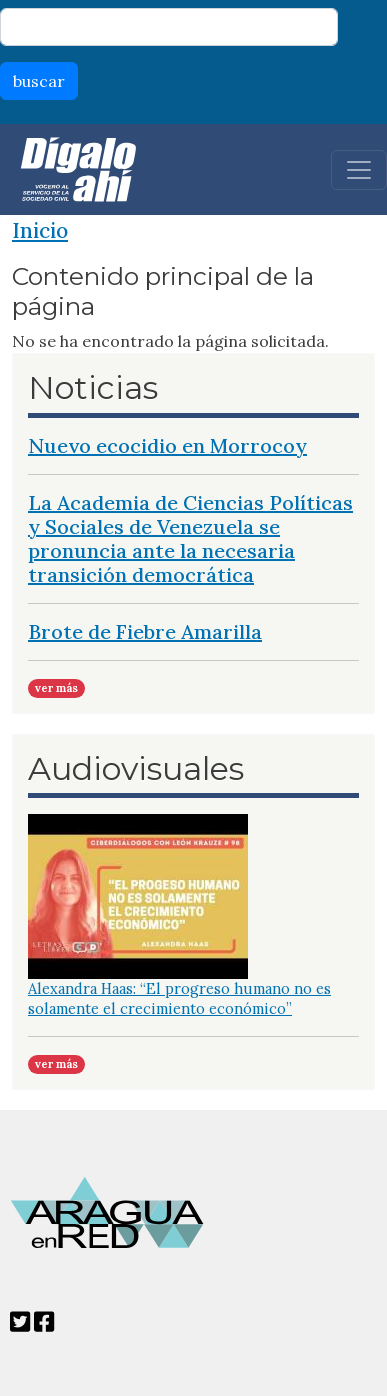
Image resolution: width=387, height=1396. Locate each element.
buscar (39, 81)
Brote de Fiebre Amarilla (145, 631)
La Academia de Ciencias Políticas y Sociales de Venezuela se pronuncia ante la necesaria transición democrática (190, 538)
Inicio (40, 230)
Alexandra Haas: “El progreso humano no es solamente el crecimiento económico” (179, 998)
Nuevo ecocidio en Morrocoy (167, 445)
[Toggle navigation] (359, 170)
